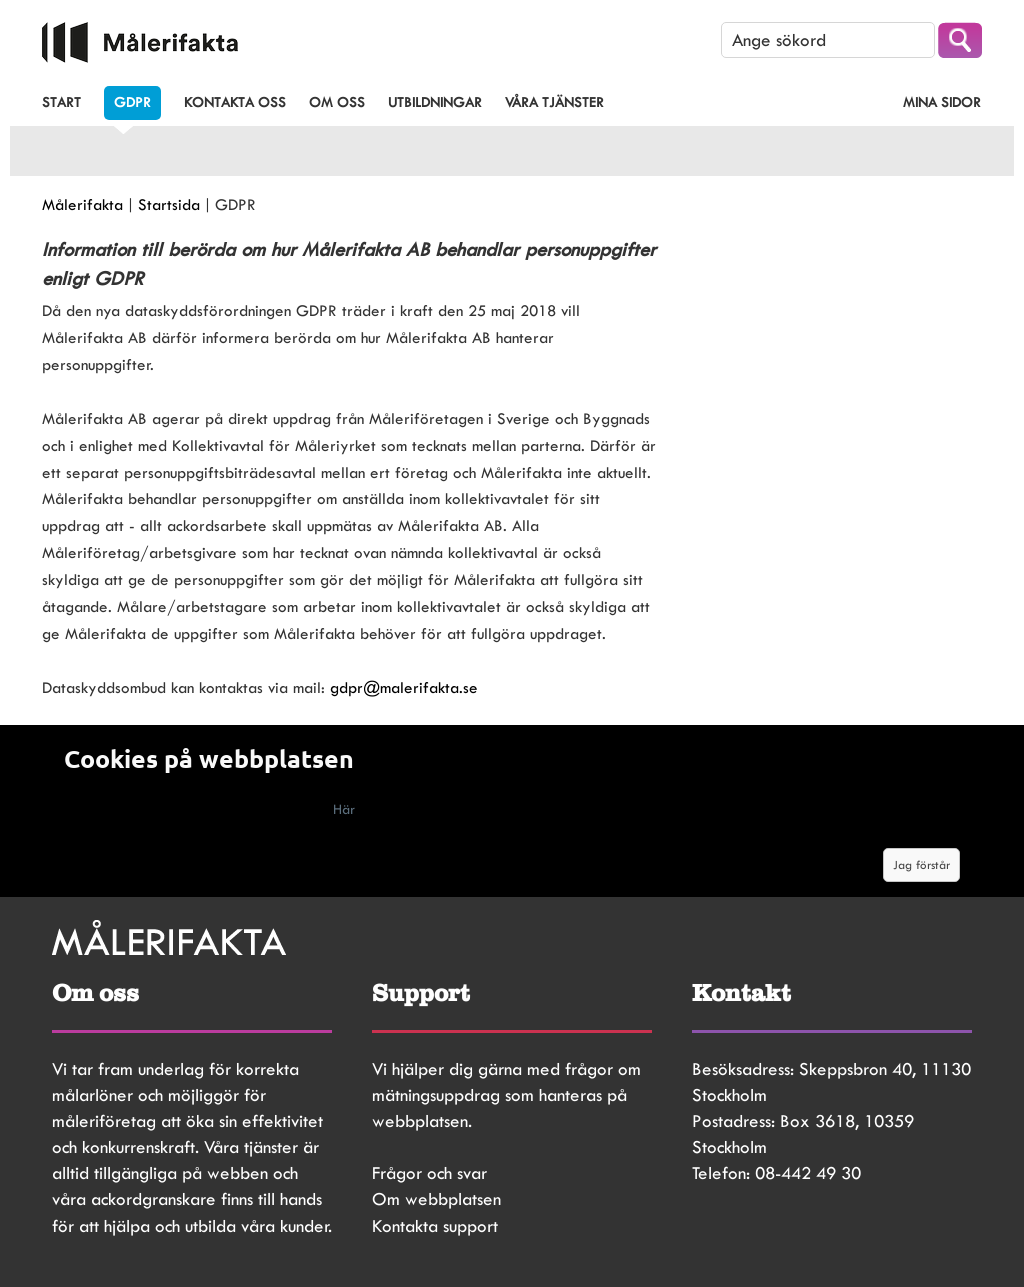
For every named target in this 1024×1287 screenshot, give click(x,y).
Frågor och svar (429, 1173)
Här (344, 809)
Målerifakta (82, 204)
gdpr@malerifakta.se (404, 687)
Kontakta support (435, 1226)
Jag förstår (921, 865)
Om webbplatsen (436, 1199)
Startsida (169, 204)
